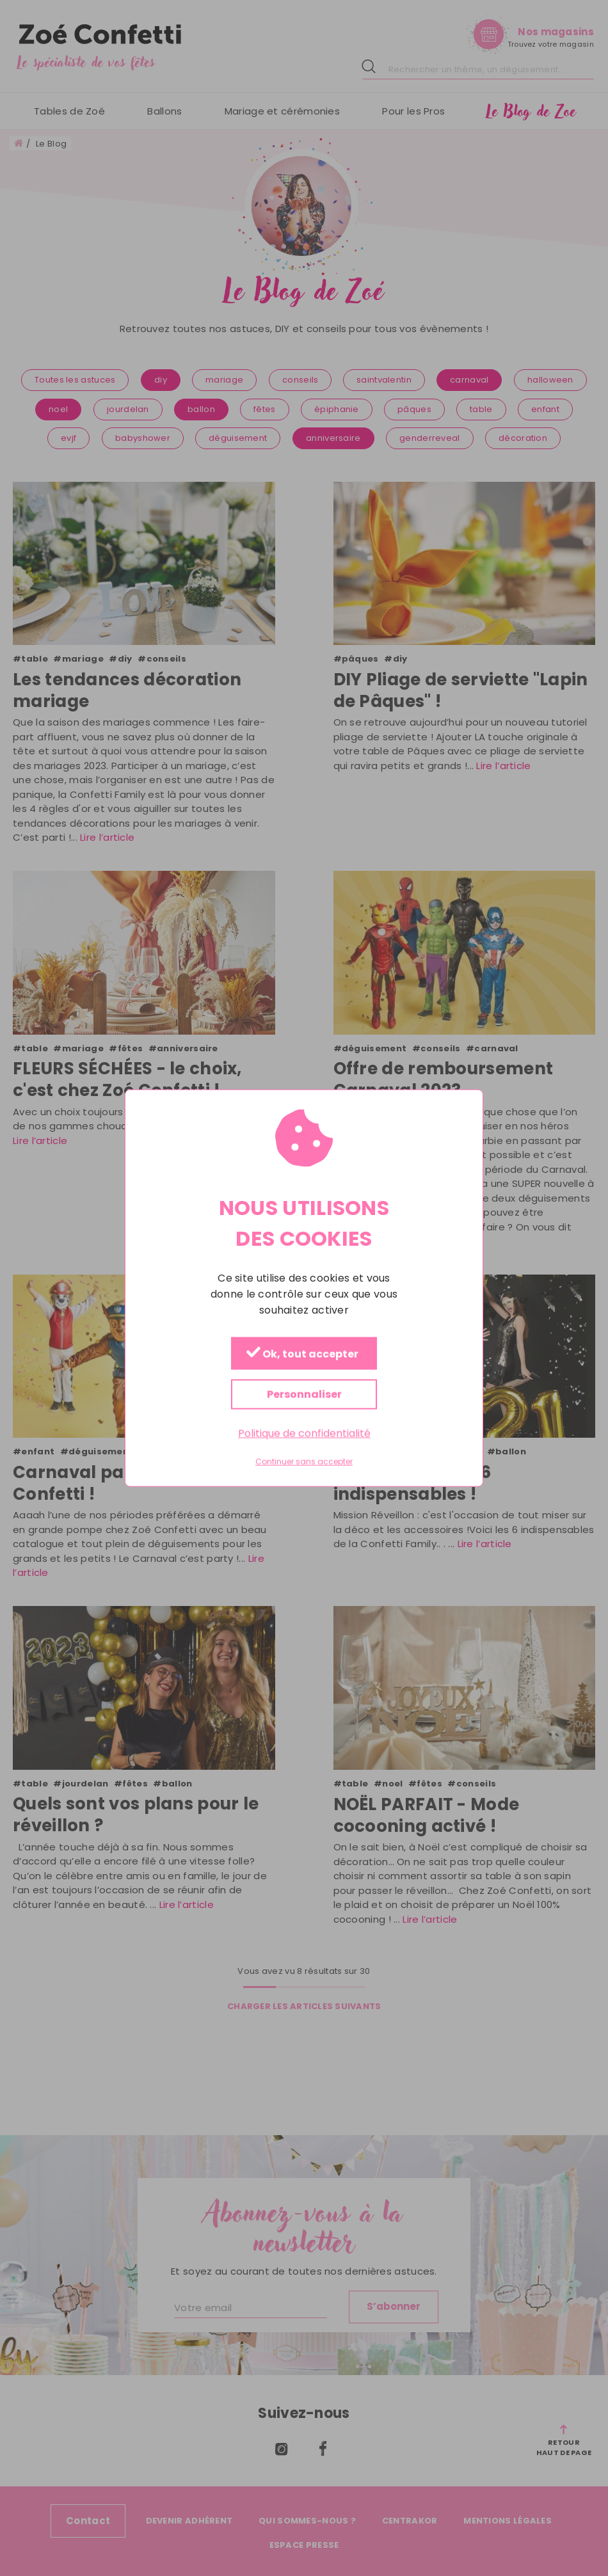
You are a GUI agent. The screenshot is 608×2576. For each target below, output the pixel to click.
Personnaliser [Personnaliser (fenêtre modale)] (304, 1394)
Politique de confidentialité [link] (304, 1433)
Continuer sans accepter (304, 1462)
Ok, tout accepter (302, 1353)
